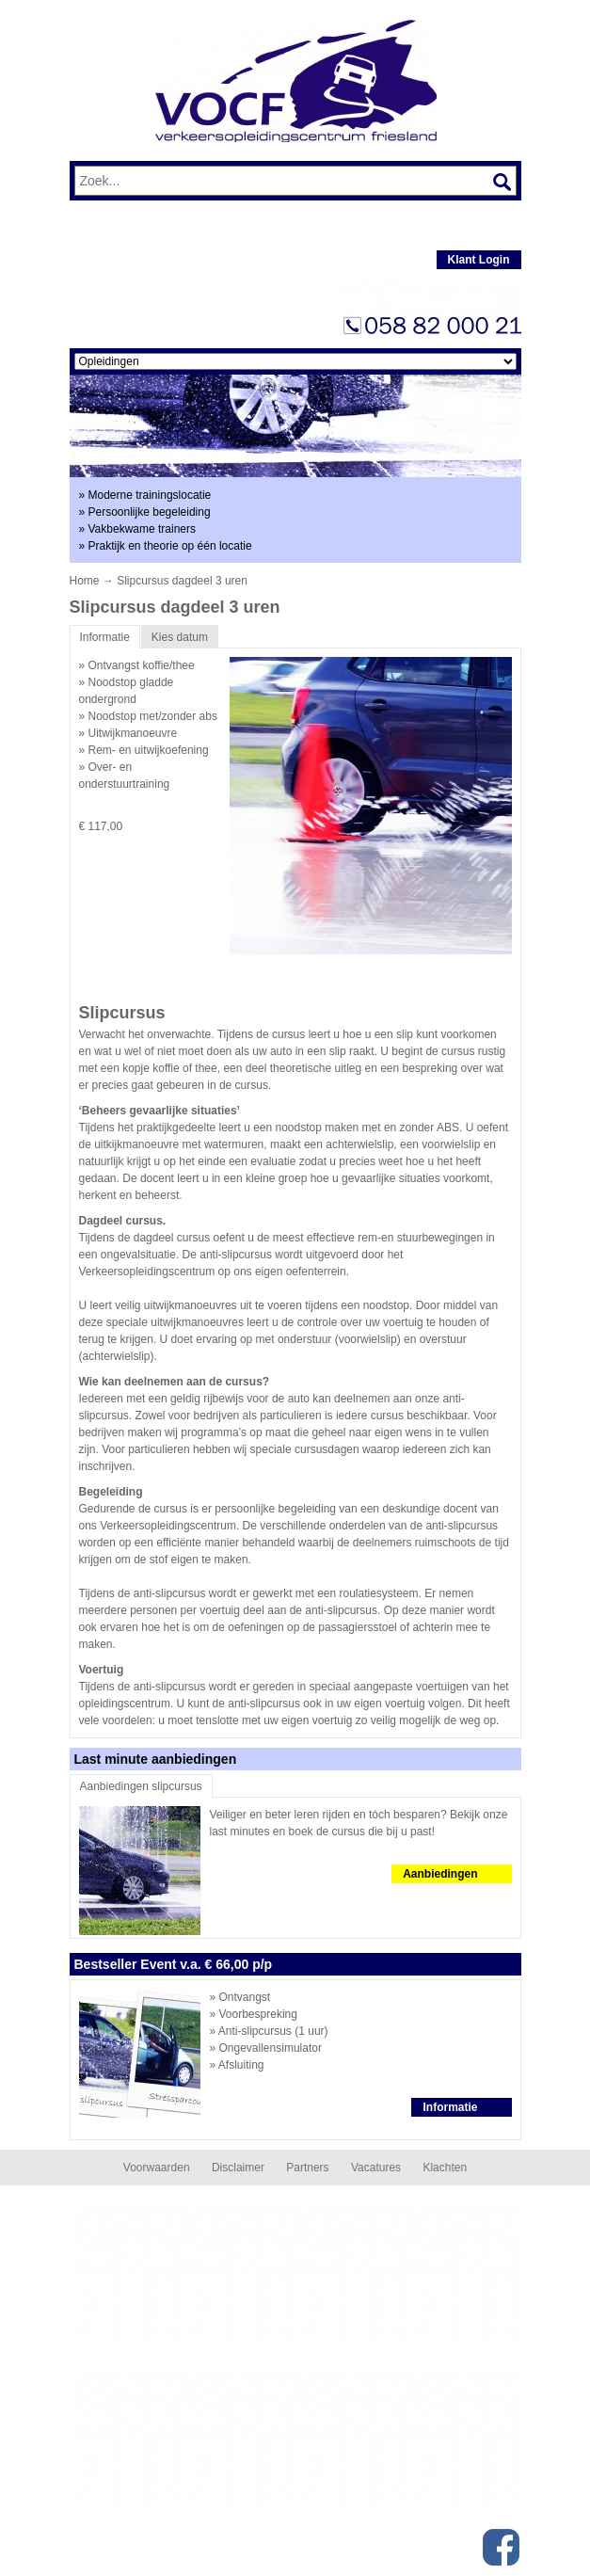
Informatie (450, 2107)
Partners (307, 2167)
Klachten (445, 2167)
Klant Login (479, 259)
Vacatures (376, 2167)
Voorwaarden (156, 2167)
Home (85, 580)
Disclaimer (238, 2167)
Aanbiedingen (440, 1873)
